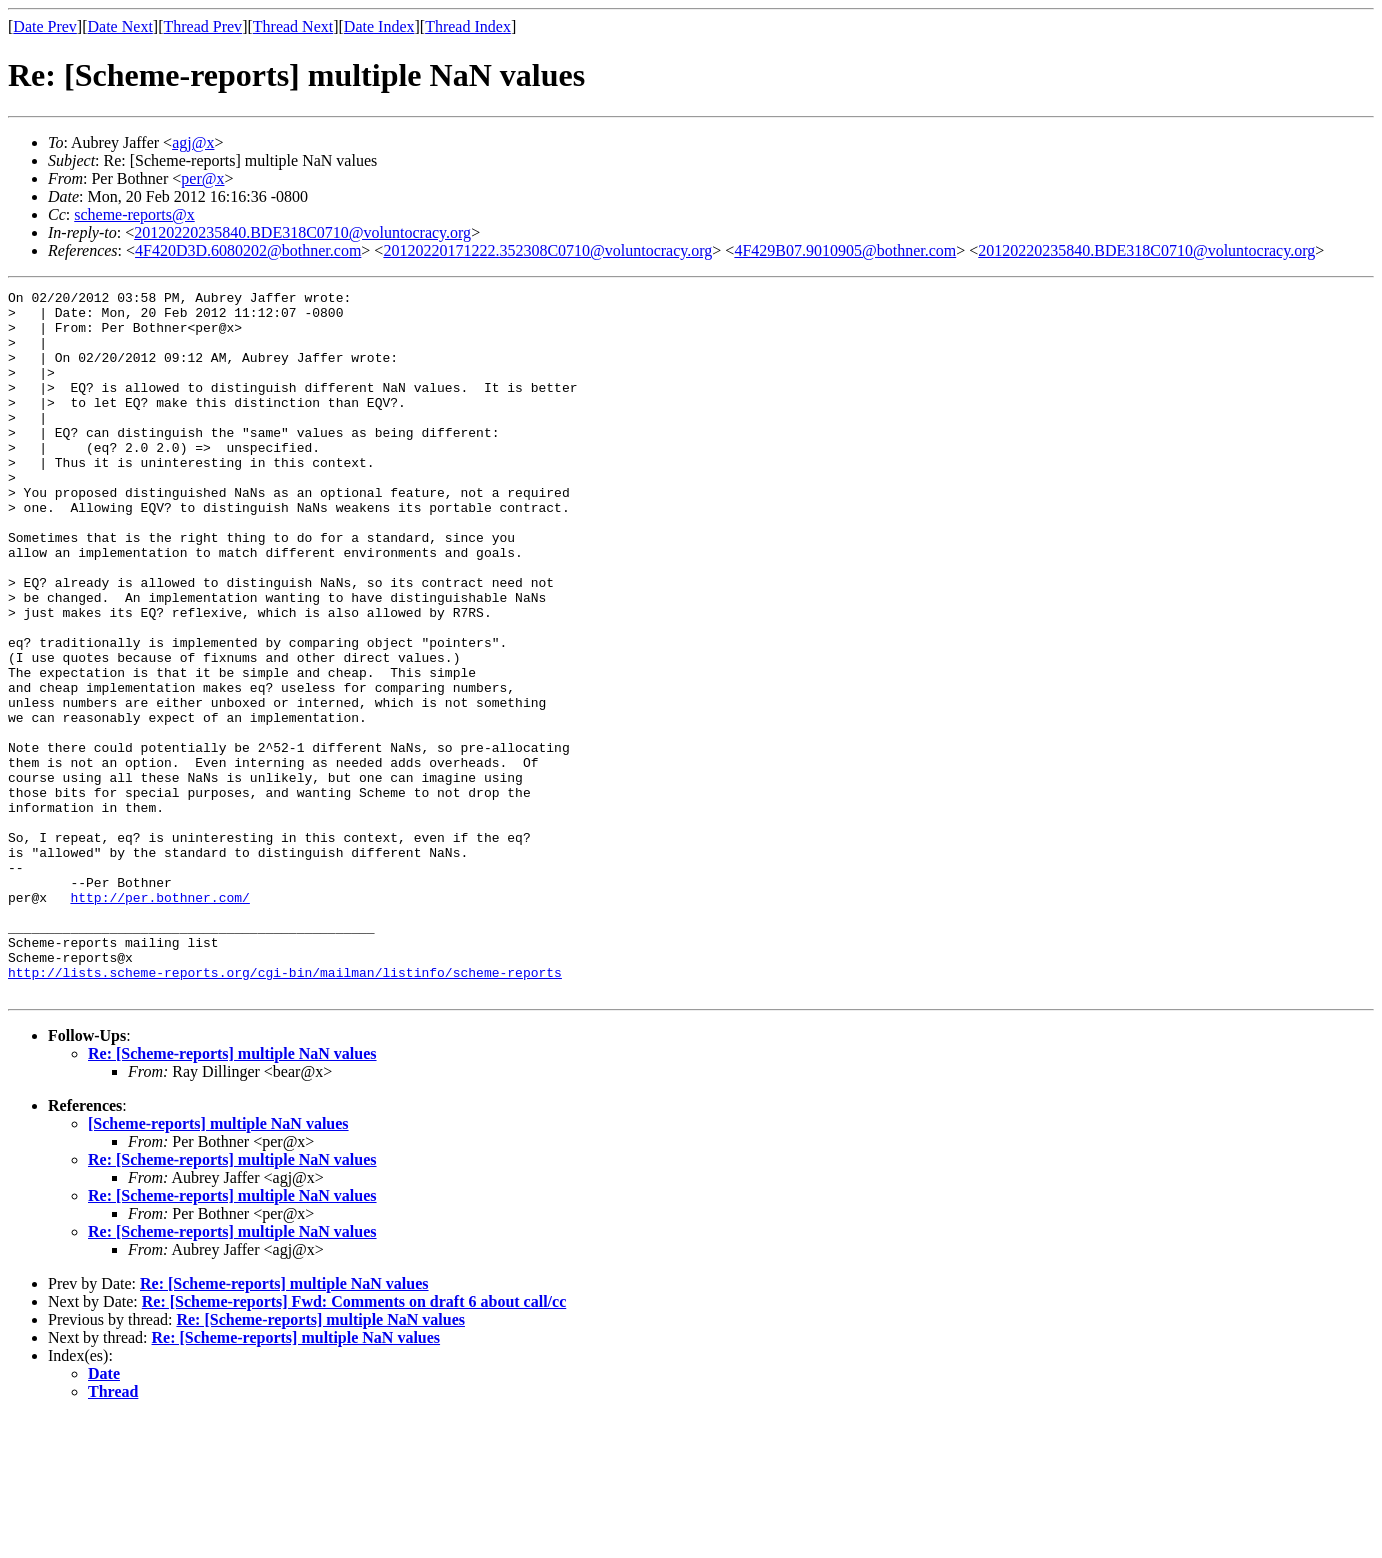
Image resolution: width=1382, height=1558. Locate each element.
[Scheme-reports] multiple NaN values (218, 1264)
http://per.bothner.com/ (159, 1020)
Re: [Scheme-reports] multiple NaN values (232, 1194)
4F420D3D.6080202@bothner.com (248, 250)
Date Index (379, 26)
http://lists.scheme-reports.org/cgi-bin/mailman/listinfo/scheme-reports (285, 1110)
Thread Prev (202, 26)
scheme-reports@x (134, 214)
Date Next (120, 26)
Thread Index (468, 26)
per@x (202, 178)
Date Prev (45, 26)
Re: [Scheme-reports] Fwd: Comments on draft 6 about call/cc (354, 1442)
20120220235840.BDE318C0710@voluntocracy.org (302, 232)
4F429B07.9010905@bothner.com (845, 250)
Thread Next (293, 26)
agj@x (193, 142)
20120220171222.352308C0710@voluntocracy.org (547, 250)
